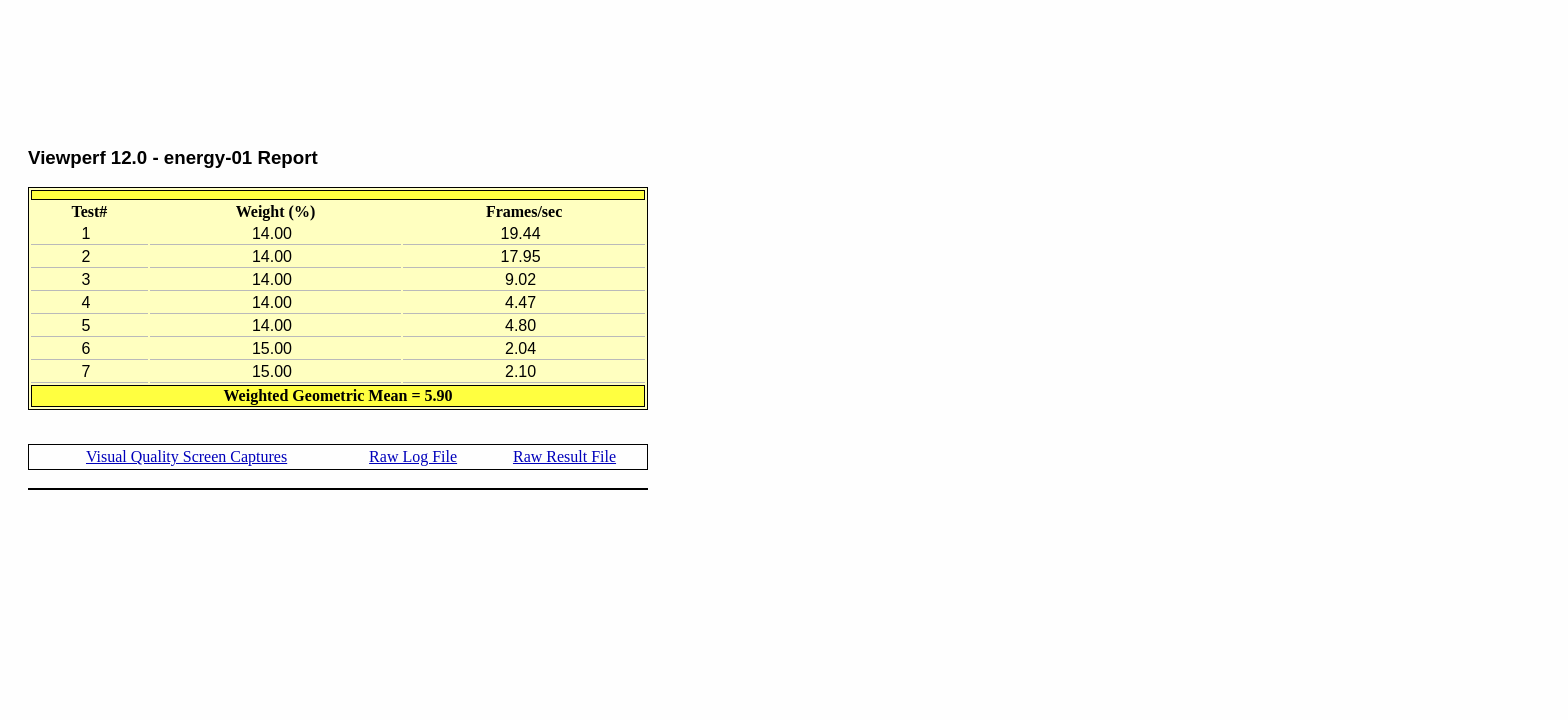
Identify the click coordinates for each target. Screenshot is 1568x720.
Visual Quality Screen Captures (186, 456)
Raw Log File (413, 456)
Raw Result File (564, 456)
